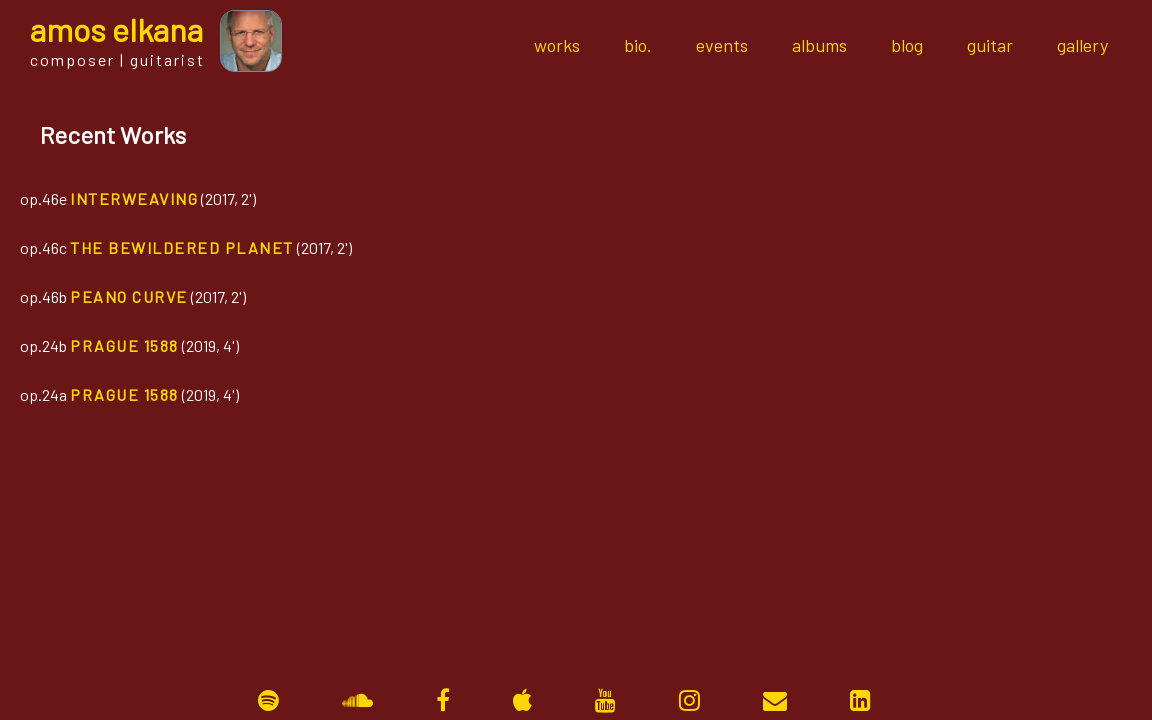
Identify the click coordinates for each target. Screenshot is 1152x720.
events (722, 45)
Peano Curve (129, 296)
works (557, 45)
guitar (990, 45)
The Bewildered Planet (182, 247)
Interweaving (134, 198)
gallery (1082, 45)
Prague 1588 (124, 345)
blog (907, 45)
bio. (638, 45)
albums (819, 45)
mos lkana (116, 29)
